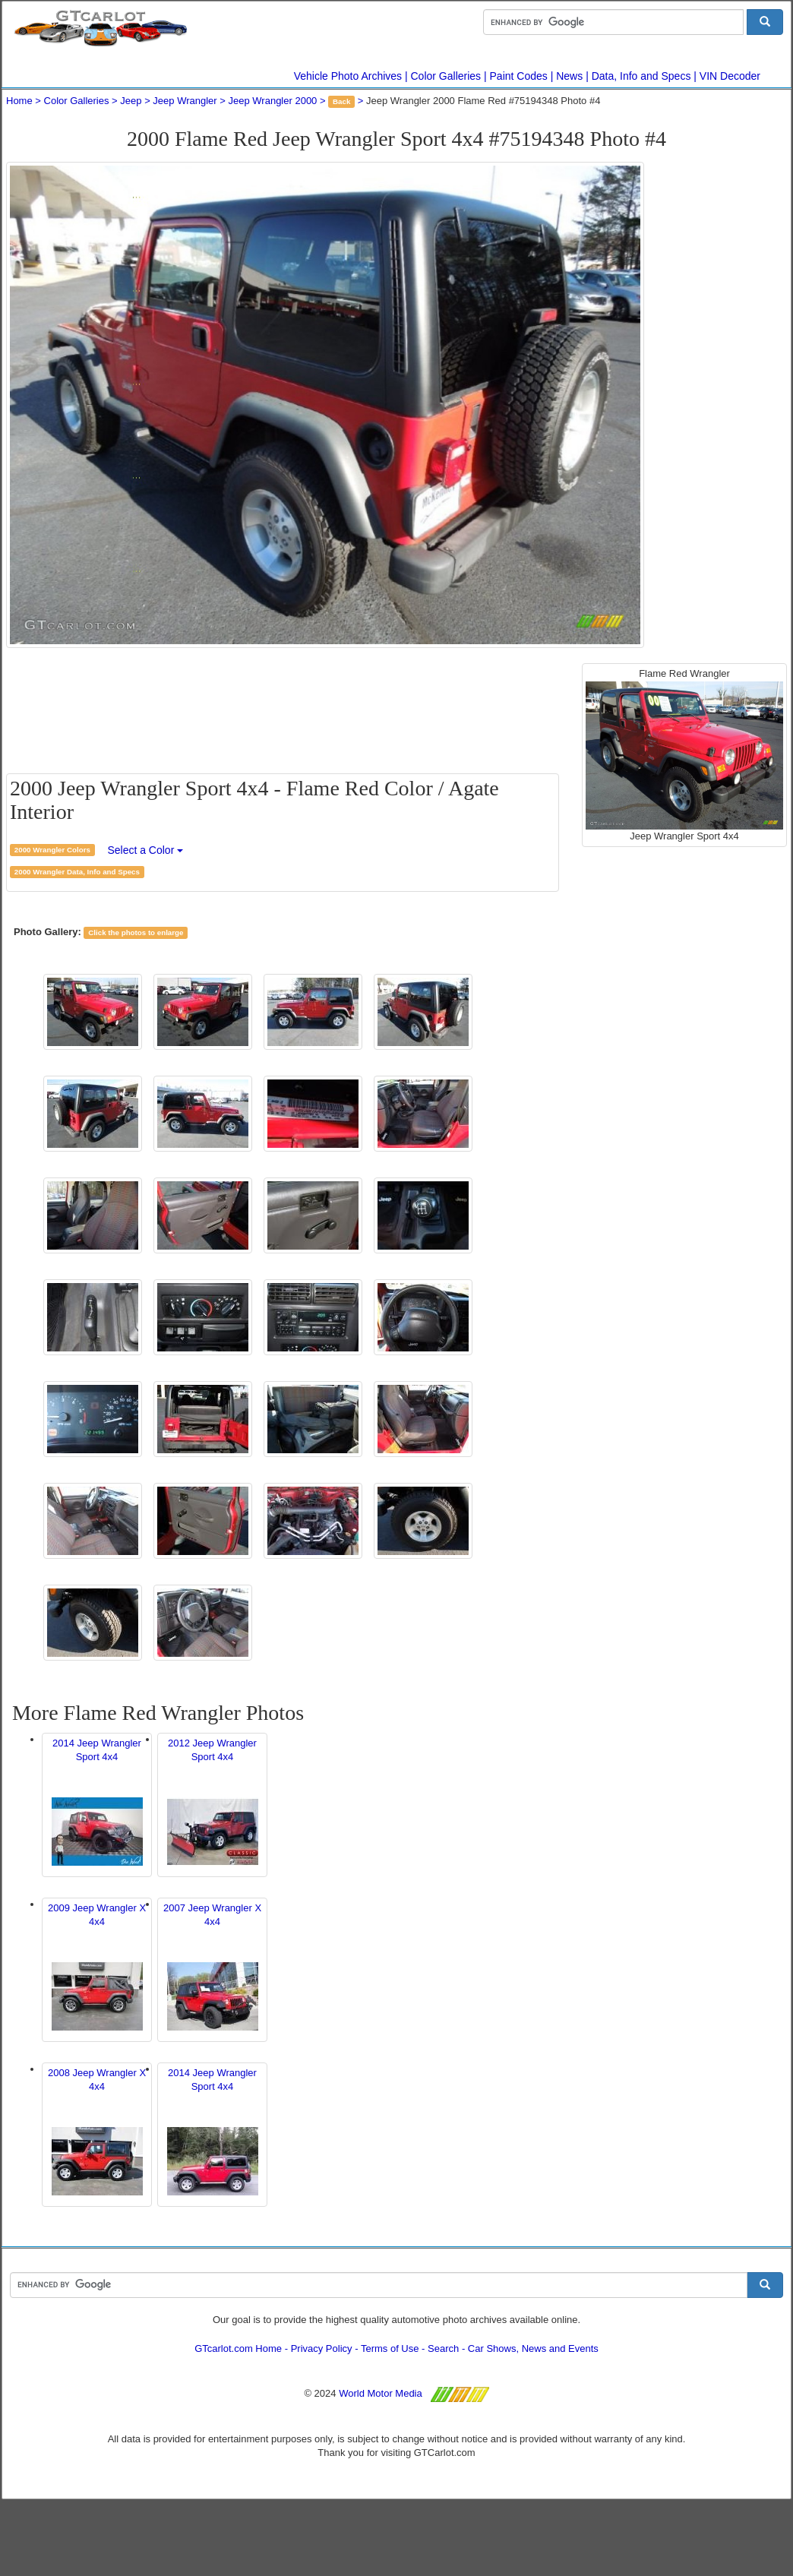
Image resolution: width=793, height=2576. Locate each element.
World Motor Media (380, 2393)
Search (443, 2348)
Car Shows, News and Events (533, 2348)
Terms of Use (390, 2348)
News (569, 76)
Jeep (130, 100)
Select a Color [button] (145, 850)
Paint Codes (519, 76)
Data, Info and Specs (641, 76)
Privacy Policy (321, 2348)
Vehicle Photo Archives (348, 76)
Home (19, 100)
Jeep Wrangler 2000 (273, 100)
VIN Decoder (730, 76)
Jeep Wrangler (184, 100)
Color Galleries (446, 76)
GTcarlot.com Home (238, 2348)
